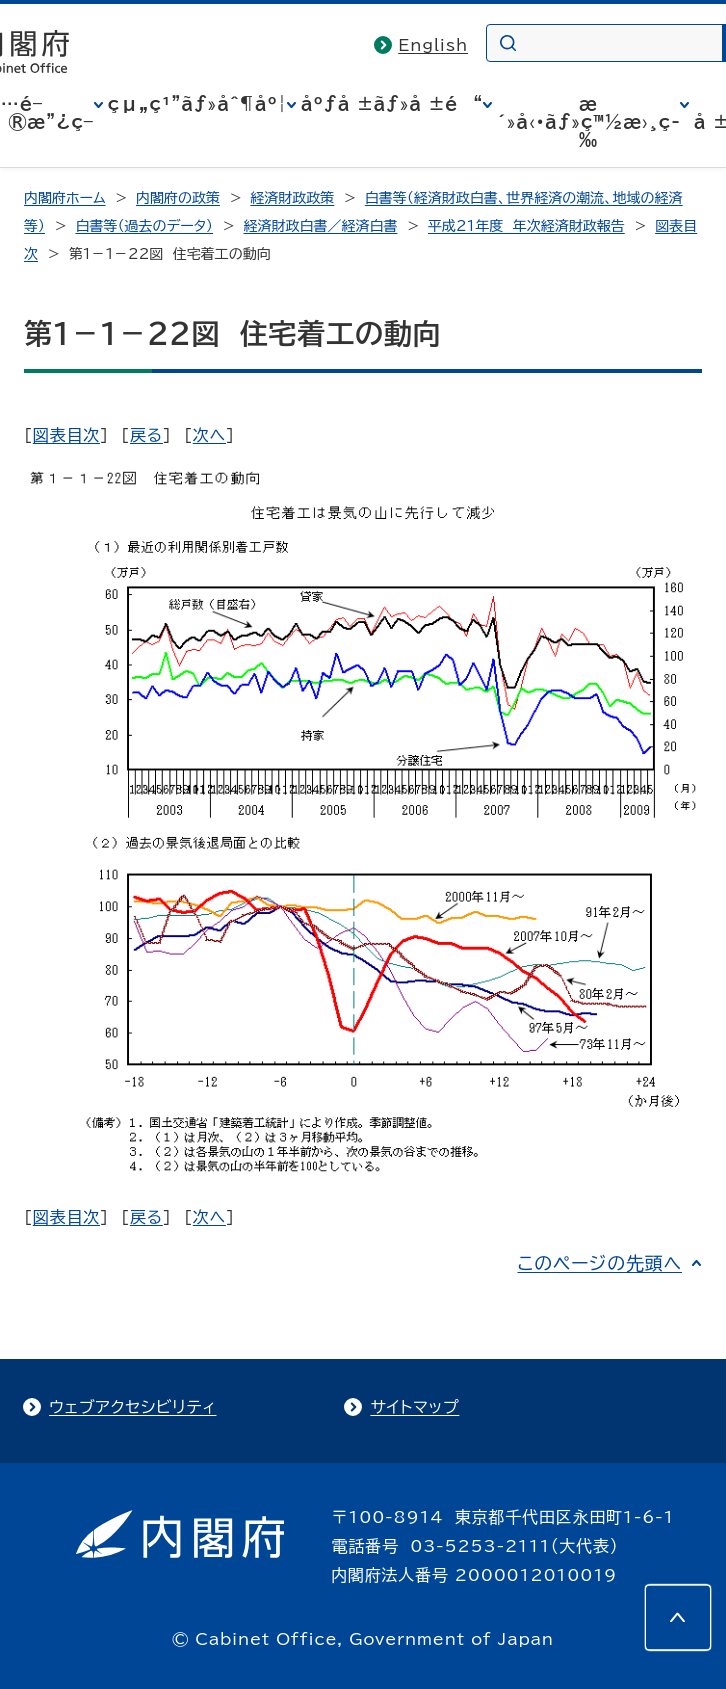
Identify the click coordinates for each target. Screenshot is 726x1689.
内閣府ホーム (64, 198)
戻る (146, 435)
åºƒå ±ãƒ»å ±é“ (392, 104)
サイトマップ (414, 1407)
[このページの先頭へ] (678, 1617)
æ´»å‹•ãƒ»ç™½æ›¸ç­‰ (588, 122)
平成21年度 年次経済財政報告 (526, 226)
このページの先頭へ (599, 1263)
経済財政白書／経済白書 (321, 226)
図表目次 (66, 435)
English (433, 45)
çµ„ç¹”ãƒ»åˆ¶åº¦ (197, 104)
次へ (209, 435)
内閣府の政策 (178, 198)
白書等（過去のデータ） (144, 226)
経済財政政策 (292, 198)
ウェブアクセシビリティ (132, 1407)
